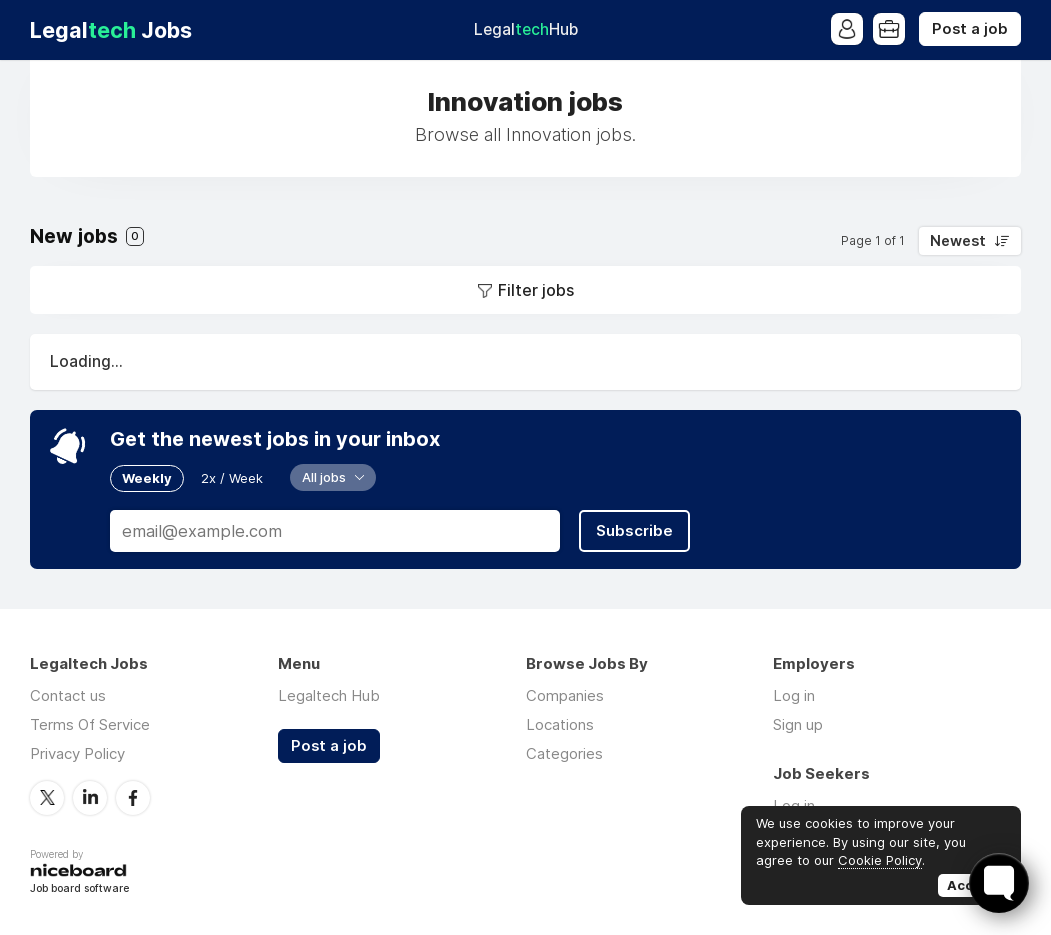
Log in (794, 695)
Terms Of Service (90, 724)
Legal (526, 29)
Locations (560, 724)
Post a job (970, 29)
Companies (565, 695)
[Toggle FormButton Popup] (999, 883)
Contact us (68, 695)
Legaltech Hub (329, 695)
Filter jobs (536, 290)
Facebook (133, 798)
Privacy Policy (77, 753)
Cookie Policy (880, 860)
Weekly (147, 478)
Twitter (47, 798)
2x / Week (232, 478)
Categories (564, 753)
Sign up (798, 724)
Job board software (79, 889)
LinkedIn (90, 798)
